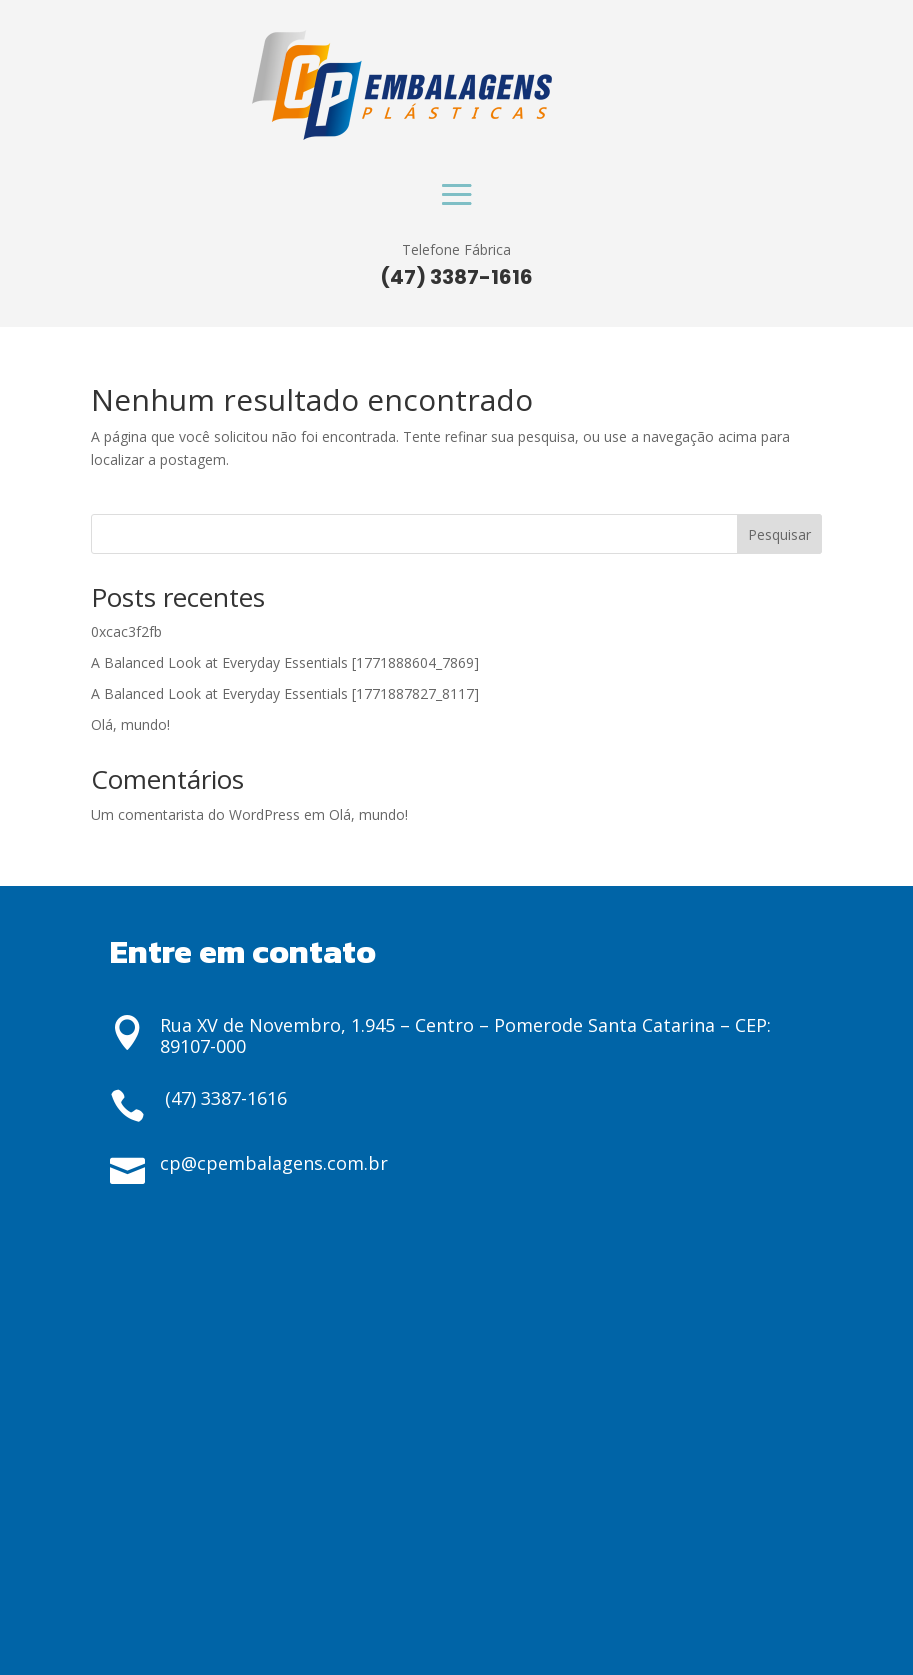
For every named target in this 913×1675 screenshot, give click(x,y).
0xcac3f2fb (126, 631)
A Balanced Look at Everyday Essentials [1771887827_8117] (285, 693)
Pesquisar (779, 534)
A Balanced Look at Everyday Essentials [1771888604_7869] (285, 662)
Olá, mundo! (130, 724)
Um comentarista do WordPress (195, 814)
